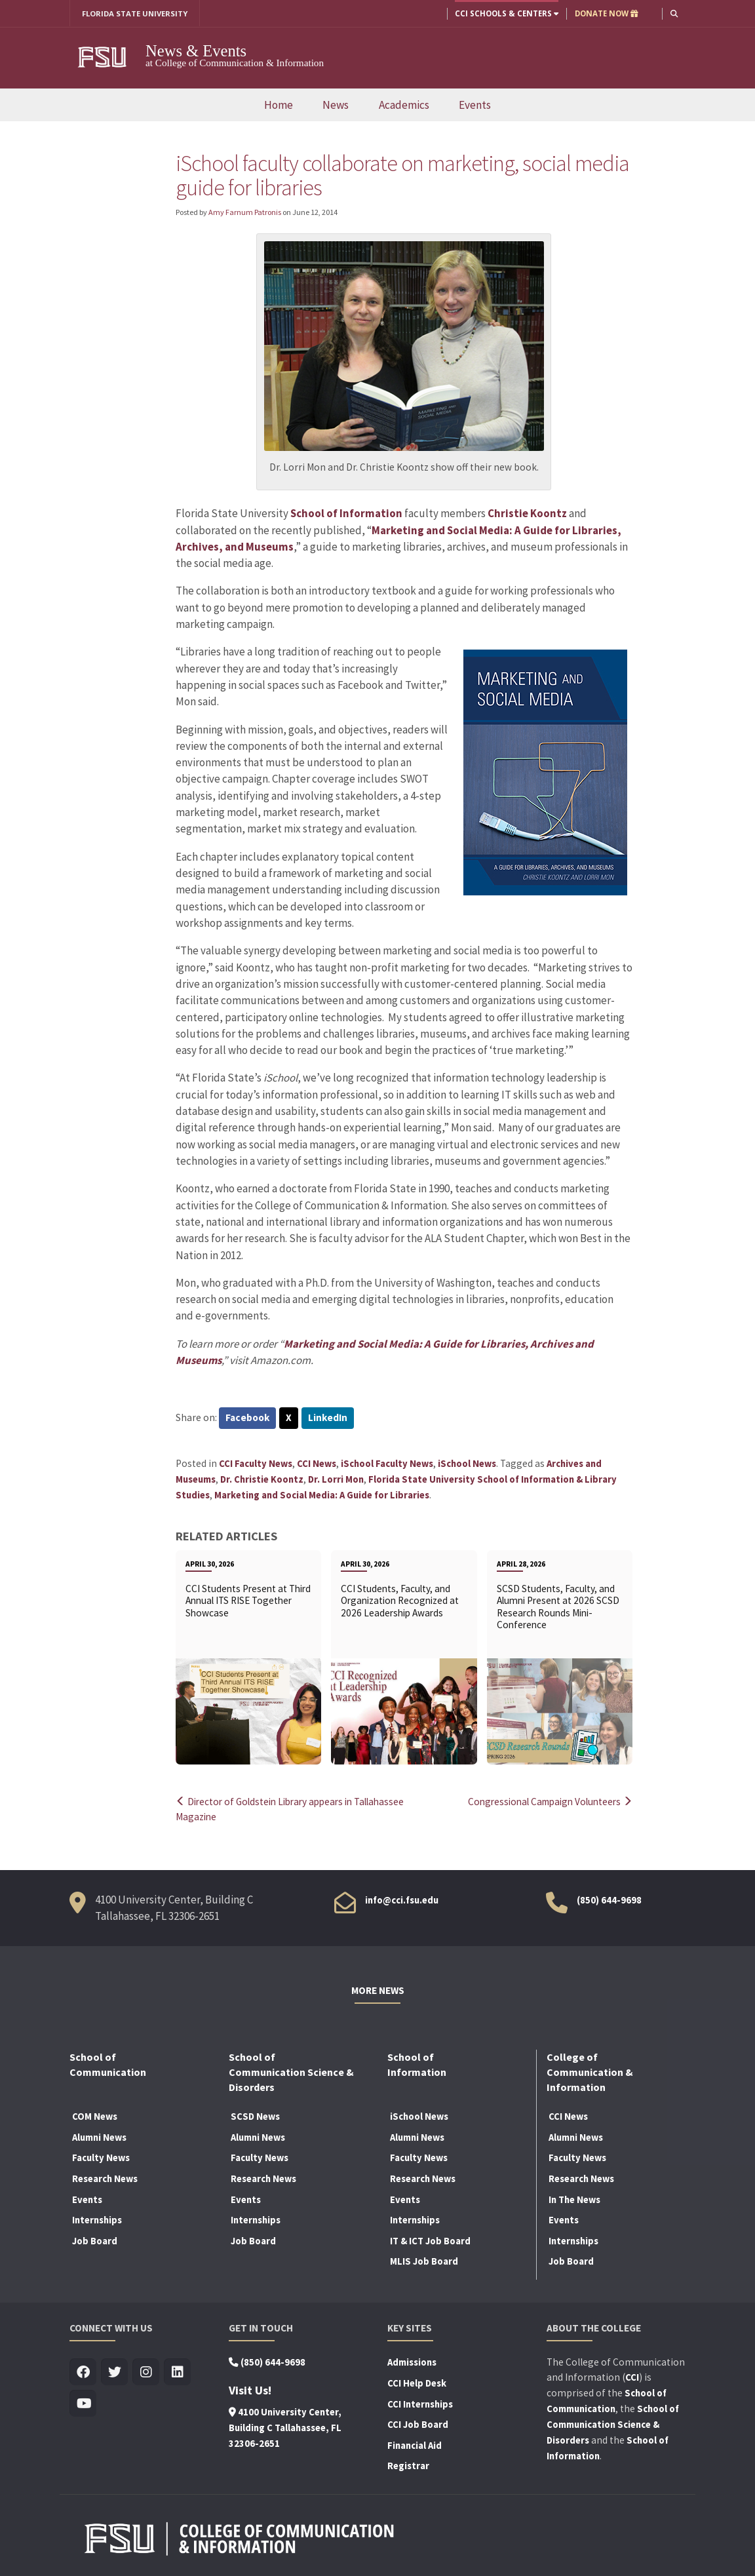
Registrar (408, 2465)
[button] (674, 13)
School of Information (346, 513)
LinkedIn (329, 1419)
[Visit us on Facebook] (82, 2371)
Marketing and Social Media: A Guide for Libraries (321, 1495)
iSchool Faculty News (387, 1464)
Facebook (247, 1419)
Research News (105, 2178)
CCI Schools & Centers (506, 13)
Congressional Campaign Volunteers (545, 1801)
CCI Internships (420, 2403)
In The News (574, 2198)
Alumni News (99, 2137)
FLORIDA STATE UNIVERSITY (135, 13)
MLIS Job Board (424, 2261)
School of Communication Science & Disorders (613, 2424)
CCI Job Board (417, 2424)
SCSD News (255, 2116)
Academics (404, 105)
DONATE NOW (606, 13)
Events (475, 105)
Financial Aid (414, 2444)
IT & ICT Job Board (430, 2240)
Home (278, 105)
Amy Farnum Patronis (244, 212)
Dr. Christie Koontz (261, 1479)
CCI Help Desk (416, 2383)
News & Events (195, 51)
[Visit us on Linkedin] (177, 2371)
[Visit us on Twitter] (114, 2371)
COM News (94, 2116)
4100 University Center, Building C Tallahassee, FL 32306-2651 (285, 2427)
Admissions (411, 2362)
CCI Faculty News (255, 1464)
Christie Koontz (528, 513)
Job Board (94, 2240)
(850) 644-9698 (609, 1899)
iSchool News (467, 1464)
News (335, 105)
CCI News (316, 1464)
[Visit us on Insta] (145, 2371)
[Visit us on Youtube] (82, 2403)
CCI (632, 2377)
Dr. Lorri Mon (336, 1479)
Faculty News (101, 2157)
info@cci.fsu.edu (401, 1899)
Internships (97, 2219)
